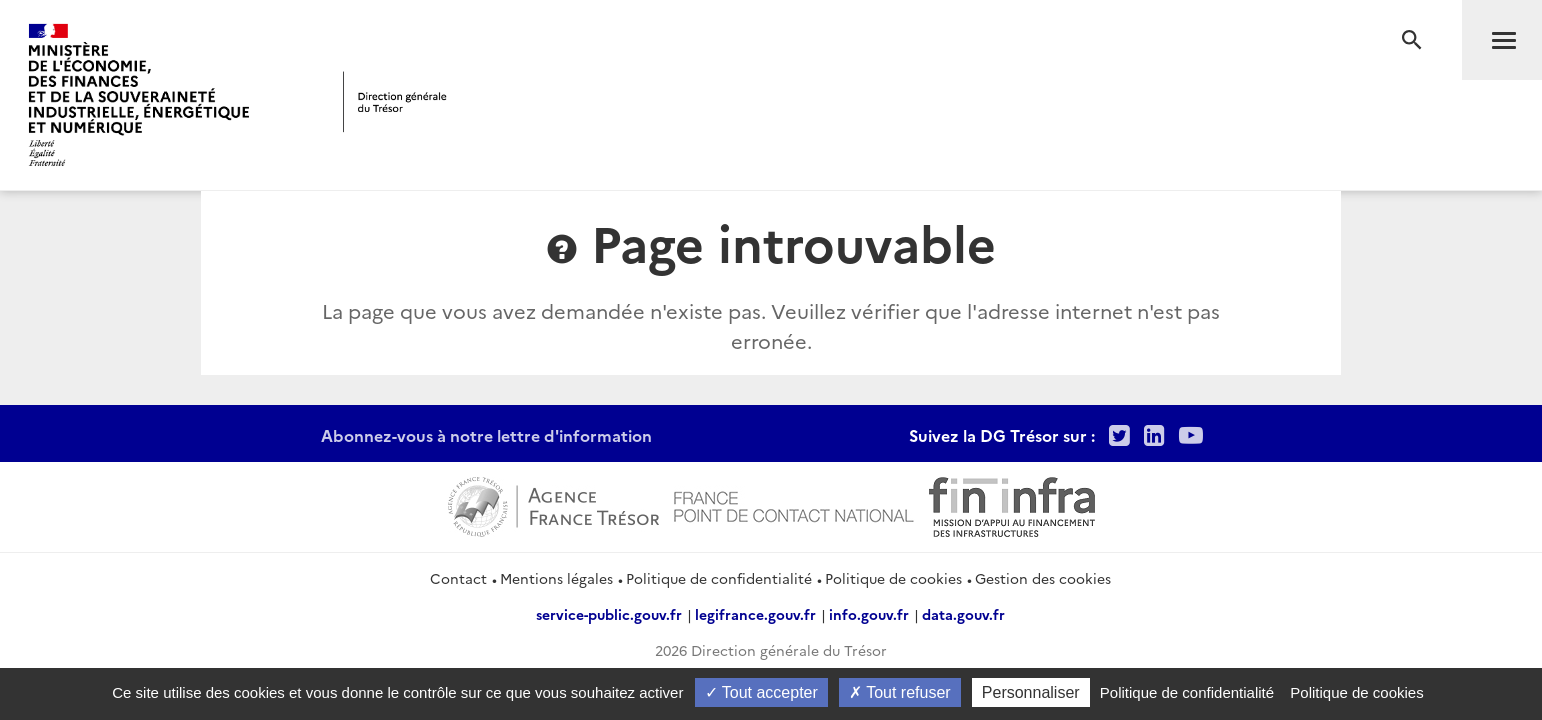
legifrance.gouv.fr (755, 614)
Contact (458, 578)
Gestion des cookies (1043, 578)
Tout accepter (761, 692)
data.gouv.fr (963, 614)
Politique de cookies (893, 578)
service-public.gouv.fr (609, 614)
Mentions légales (556, 578)
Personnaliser (1031, 692)
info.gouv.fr (869, 614)
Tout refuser (900, 692)
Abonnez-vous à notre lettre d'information (486, 435)
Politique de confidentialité (719, 578)
